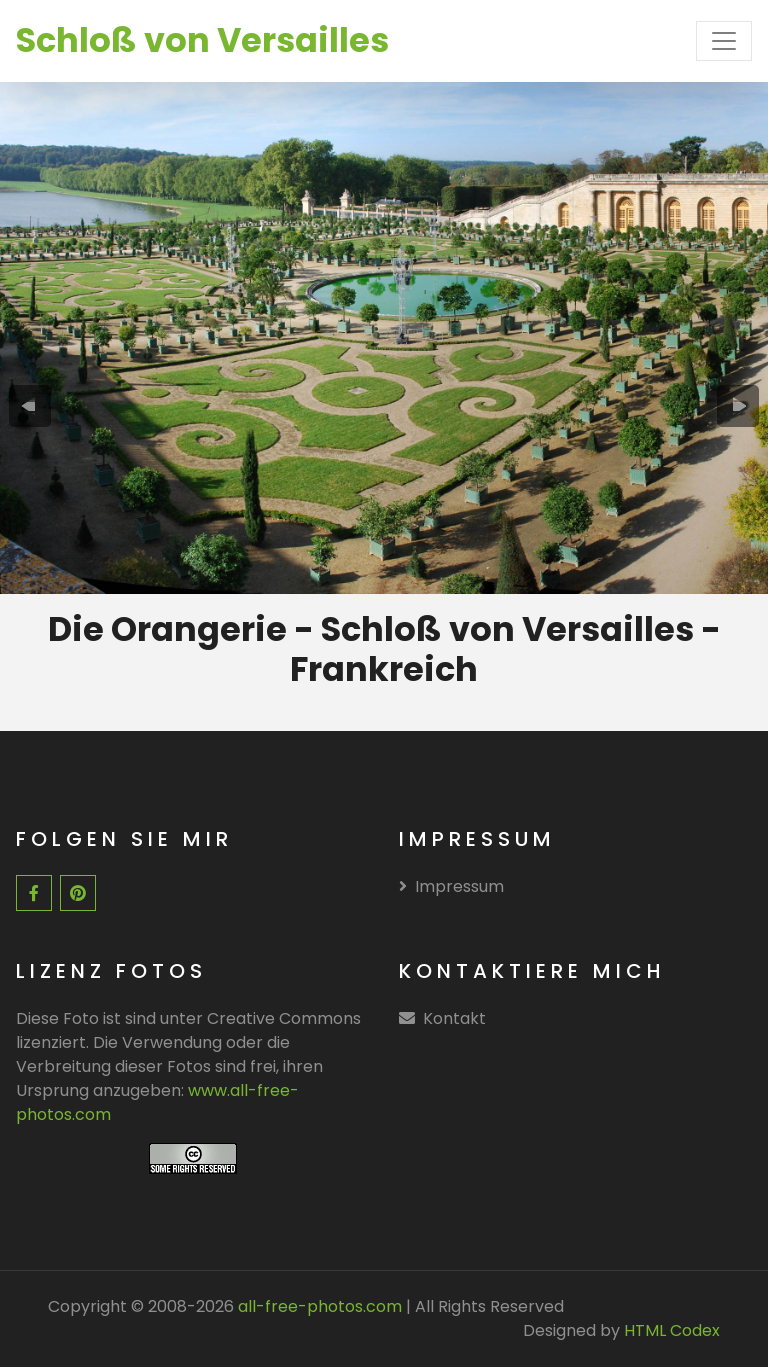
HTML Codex (672, 1330)
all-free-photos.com (318, 1306)
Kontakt (454, 1018)
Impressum (451, 886)
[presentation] (30, 406)
